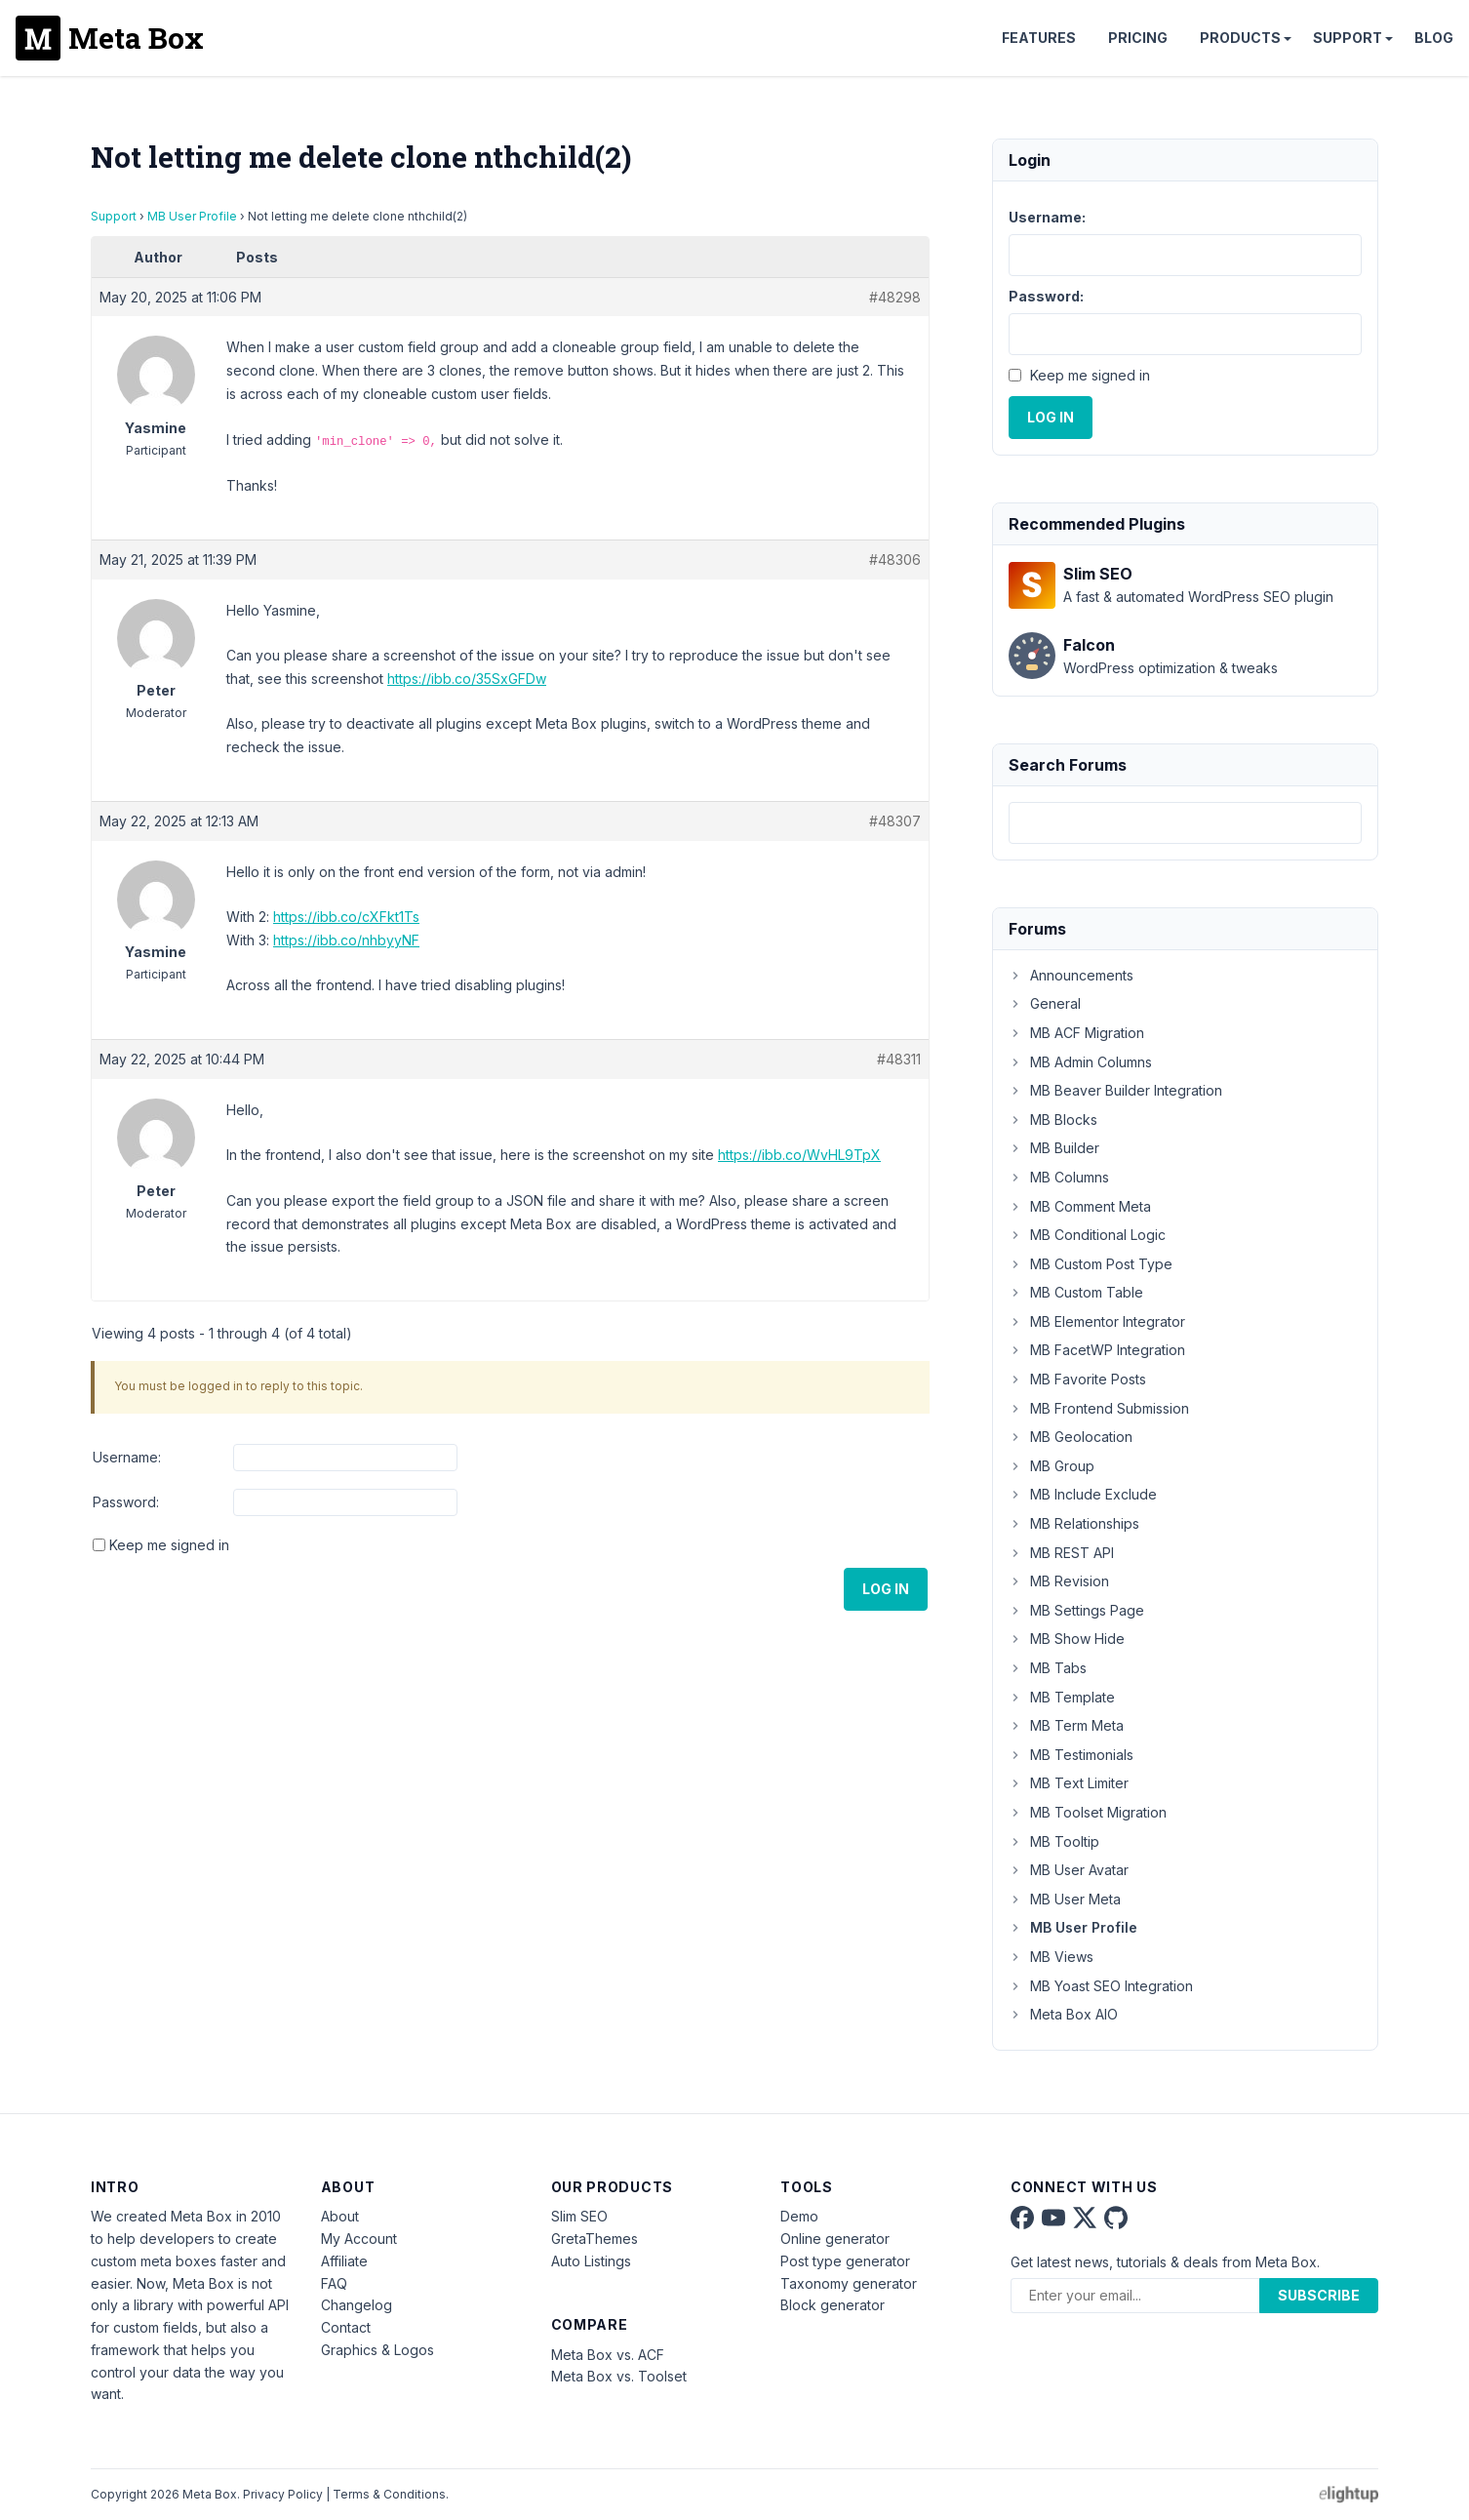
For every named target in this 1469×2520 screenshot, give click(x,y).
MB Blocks (1053, 1119)
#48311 (899, 1059)
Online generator (835, 2238)
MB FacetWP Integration (1097, 1349)
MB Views (1051, 1956)
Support (1347, 37)
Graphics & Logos (377, 2349)
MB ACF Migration (1076, 1032)
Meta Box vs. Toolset (619, 2376)
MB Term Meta (1066, 1725)
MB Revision (1059, 1581)
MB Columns (1059, 1177)
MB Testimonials (1071, 1754)
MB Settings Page (1076, 1610)
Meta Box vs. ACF (607, 2354)
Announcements (1071, 975)
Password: (126, 1502)
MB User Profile (192, 216)
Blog (1433, 37)
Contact (346, 2327)
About (340, 2216)
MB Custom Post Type (1090, 1264)
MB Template (1062, 1697)
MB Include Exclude (1083, 1494)
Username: (127, 1457)
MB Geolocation (1070, 1436)
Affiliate (344, 2261)
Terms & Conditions (389, 2494)
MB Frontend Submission (1099, 1408)
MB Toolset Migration (1088, 1812)
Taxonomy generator (848, 2283)
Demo (799, 2216)
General (1045, 1003)
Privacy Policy (283, 2494)
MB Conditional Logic (1087, 1234)
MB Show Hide (1067, 1638)
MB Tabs (1048, 1668)
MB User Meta (1065, 1899)
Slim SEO (579, 2216)
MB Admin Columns (1080, 1062)
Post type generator (845, 2261)
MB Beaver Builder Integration (1115, 1090)
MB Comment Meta (1080, 1206)
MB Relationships (1074, 1523)
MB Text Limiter (1069, 1783)
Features (1039, 37)
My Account (359, 2238)
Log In (885, 1588)
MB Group (1051, 1466)
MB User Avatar (1069, 1869)
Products (1240, 37)
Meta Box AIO (1063, 2014)
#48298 (895, 297)
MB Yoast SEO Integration (1101, 1986)
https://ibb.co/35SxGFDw (466, 678)
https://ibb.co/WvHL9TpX (799, 1154)
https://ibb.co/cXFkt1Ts (346, 916)
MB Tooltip (1054, 1841)
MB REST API (1061, 1552)
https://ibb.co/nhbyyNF (346, 940)
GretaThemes (594, 2238)
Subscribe (1319, 2295)
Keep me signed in (169, 1545)
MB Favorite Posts (1077, 1379)
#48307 (895, 821)
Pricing (1138, 37)
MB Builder (1054, 1148)
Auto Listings (591, 2261)
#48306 (895, 559)
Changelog (356, 2305)
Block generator (832, 2305)
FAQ (334, 2283)
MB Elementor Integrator (1097, 1321)
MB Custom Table (1076, 1292)
